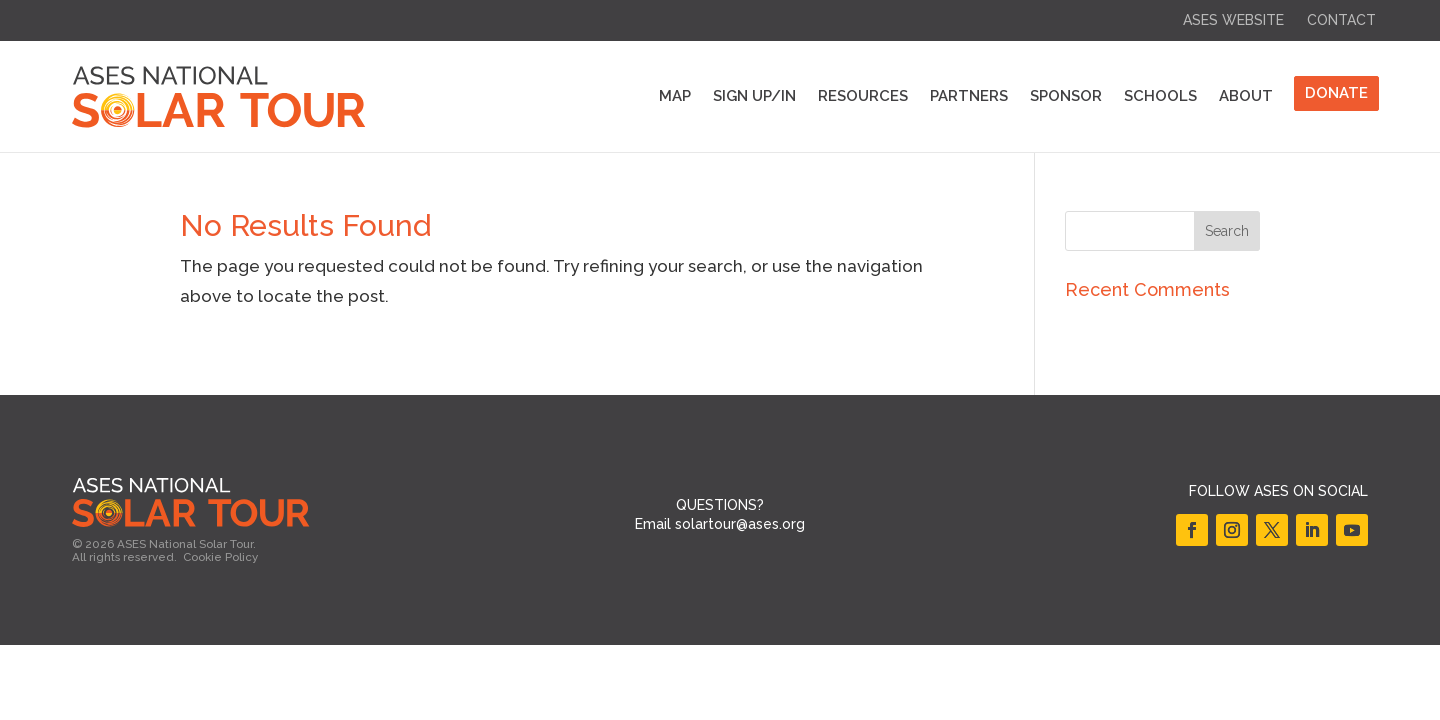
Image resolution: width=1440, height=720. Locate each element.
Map (675, 96)
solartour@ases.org (740, 524)
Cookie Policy (220, 557)
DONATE (1336, 93)
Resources (863, 96)
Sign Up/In (754, 96)
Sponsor (1066, 96)
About (1246, 96)
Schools (1160, 96)
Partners (969, 96)
